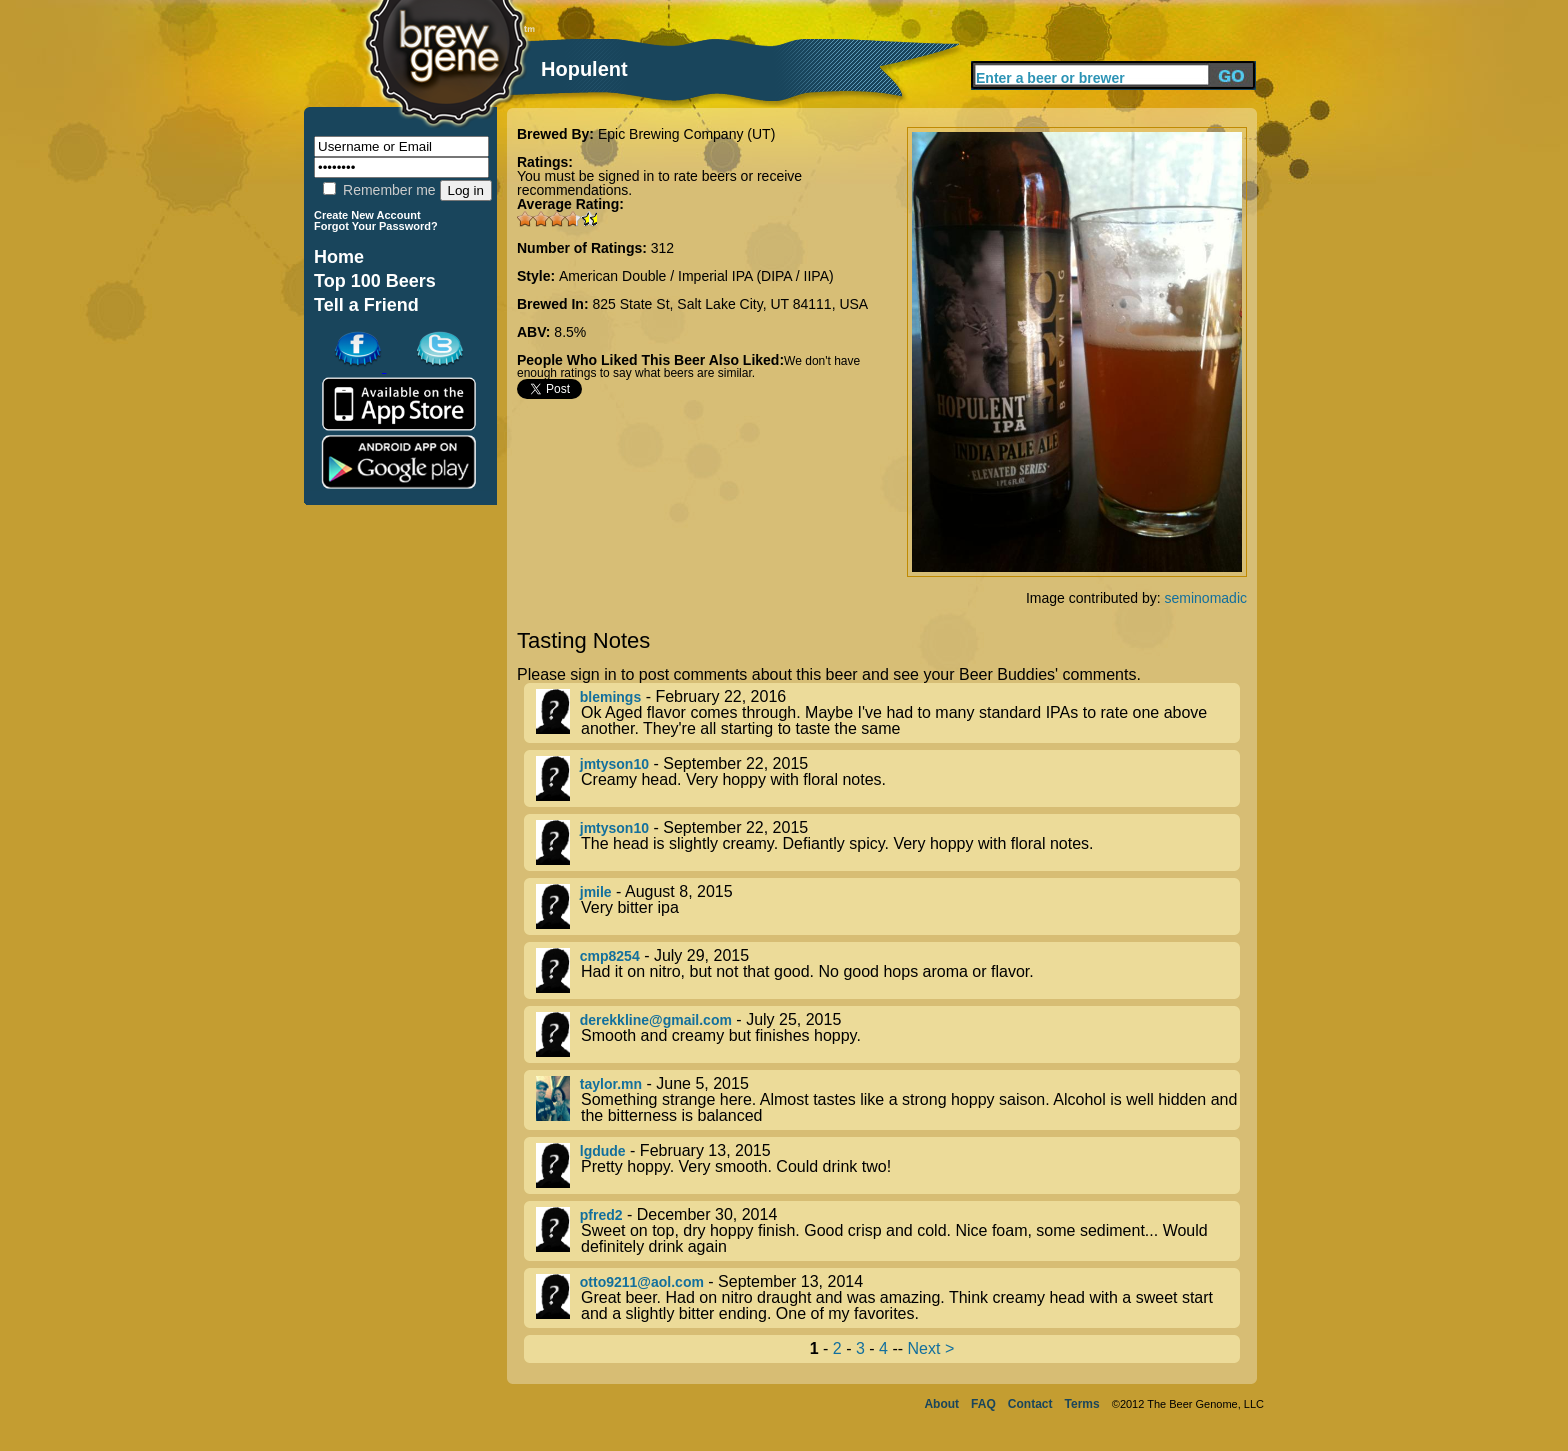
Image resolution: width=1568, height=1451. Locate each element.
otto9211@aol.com (642, 1282)
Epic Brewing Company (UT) (686, 134)
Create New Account (367, 215)
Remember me (379, 190)
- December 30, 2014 (888, 1231)
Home (339, 257)
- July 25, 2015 (888, 1034)
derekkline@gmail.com (656, 1020)
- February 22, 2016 (888, 713)
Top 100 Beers (375, 281)
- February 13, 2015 (888, 1165)
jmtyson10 (614, 764)
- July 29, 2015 (888, 970)
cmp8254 (610, 956)
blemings (610, 697)
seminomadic (1206, 598)
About (941, 1404)
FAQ (983, 1404)
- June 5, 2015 (888, 1100)
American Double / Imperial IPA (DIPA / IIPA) (696, 276)
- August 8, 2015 (888, 906)
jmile (596, 892)
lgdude (603, 1151)
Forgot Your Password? (376, 226)
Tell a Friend (366, 305)
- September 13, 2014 (888, 1298)
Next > (931, 1348)
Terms (1082, 1404)
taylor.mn (611, 1084)
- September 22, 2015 (888, 778)
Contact (1030, 1404)
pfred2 (601, 1215)
